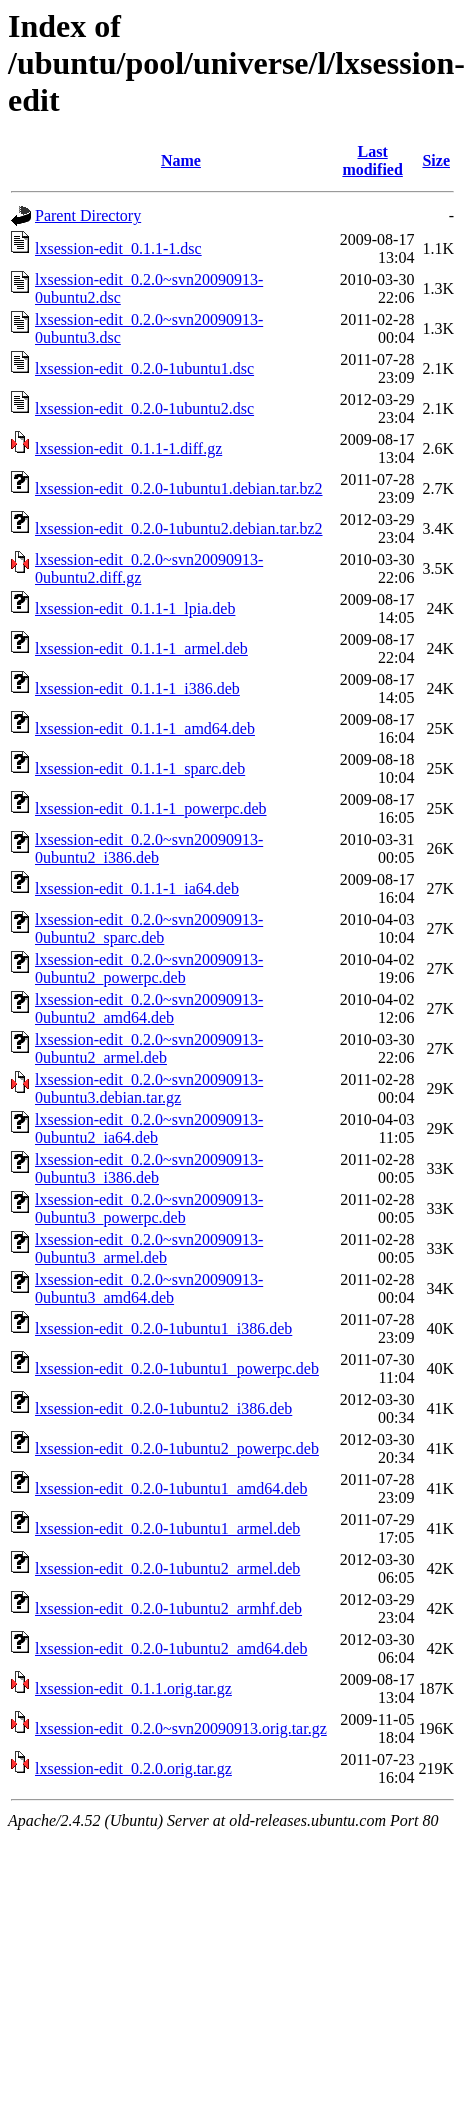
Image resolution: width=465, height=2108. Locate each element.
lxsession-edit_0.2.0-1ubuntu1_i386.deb (163, 1328)
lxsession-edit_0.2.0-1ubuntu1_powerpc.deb (177, 1368)
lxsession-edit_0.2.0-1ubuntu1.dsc (144, 368)
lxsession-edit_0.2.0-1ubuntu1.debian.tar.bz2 (179, 488)
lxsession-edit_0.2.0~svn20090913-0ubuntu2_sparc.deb (149, 928)
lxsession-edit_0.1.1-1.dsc (118, 248)
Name (181, 160)
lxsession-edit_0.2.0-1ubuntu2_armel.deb (167, 1568)
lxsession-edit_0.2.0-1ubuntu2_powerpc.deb (177, 1448)
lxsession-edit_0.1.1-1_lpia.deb (135, 608)
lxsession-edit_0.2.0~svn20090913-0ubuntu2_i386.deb (149, 848)
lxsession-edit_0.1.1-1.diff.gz (128, 448)
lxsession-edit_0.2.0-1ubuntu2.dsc (144, 408)
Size (436, 160)
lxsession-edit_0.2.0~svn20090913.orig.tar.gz (181, 1728)
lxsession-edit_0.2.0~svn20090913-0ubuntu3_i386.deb (149, 1168)
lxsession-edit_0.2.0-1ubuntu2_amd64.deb (171, 1648)
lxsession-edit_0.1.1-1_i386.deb (137, 688)
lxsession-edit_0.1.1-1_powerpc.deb (151, 808)
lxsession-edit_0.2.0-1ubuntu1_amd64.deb (171, 1488)
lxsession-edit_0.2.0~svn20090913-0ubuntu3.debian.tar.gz (149, 1088)
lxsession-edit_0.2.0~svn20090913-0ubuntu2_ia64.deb (149, 1128)
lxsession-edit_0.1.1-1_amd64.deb (145, 728)
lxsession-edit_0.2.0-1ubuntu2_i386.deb (163, 1408)
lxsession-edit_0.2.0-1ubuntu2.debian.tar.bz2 (179, 528)
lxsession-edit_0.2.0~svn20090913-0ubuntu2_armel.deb (149, 1048)
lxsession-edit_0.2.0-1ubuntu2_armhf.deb (168, 1608)
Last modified (372, 160)
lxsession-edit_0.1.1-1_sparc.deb (140, 768)
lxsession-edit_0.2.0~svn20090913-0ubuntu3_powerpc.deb (149, 1208)
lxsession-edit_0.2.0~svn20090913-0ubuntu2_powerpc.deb (149, 968)
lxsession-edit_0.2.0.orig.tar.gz (133, 1768)
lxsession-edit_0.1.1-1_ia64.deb (137, 888)
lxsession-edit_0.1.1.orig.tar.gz (133, 1688)
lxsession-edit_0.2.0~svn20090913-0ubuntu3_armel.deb (149, 1248)
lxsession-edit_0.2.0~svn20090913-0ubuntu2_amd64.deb (149, 1008)
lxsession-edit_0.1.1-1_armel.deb (141, 648)
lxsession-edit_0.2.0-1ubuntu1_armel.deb (167, 1528)
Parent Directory (88, 215)
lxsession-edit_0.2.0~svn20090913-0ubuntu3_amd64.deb (149, 1288)
